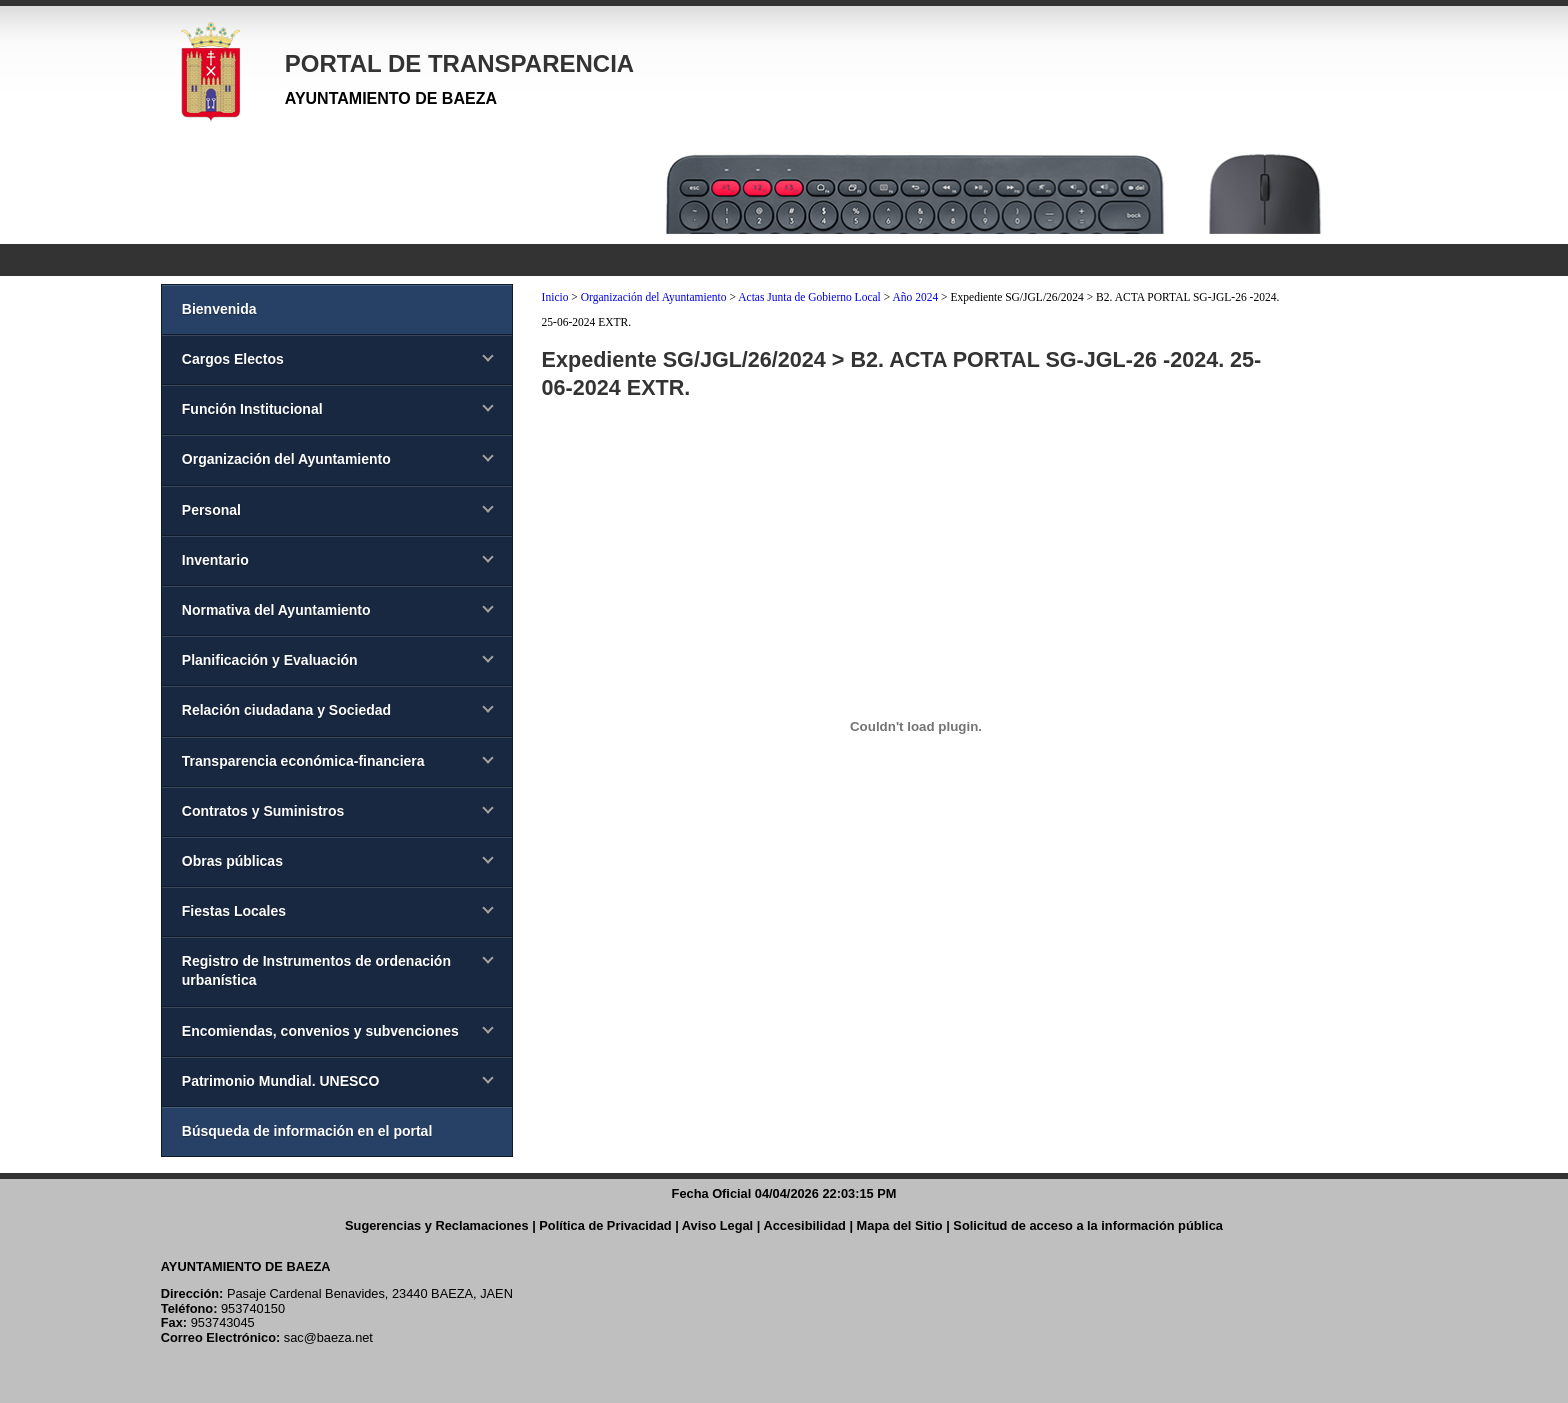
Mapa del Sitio (900, 1225)
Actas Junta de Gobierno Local (809, 297)
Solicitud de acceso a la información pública (1088, 1225)
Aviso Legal (717, 1225)
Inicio (555, 297)
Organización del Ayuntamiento (654, 297)
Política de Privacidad (605, 1225)
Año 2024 (915, 297)
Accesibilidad (804, 1225)
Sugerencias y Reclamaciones (437, 1225)
